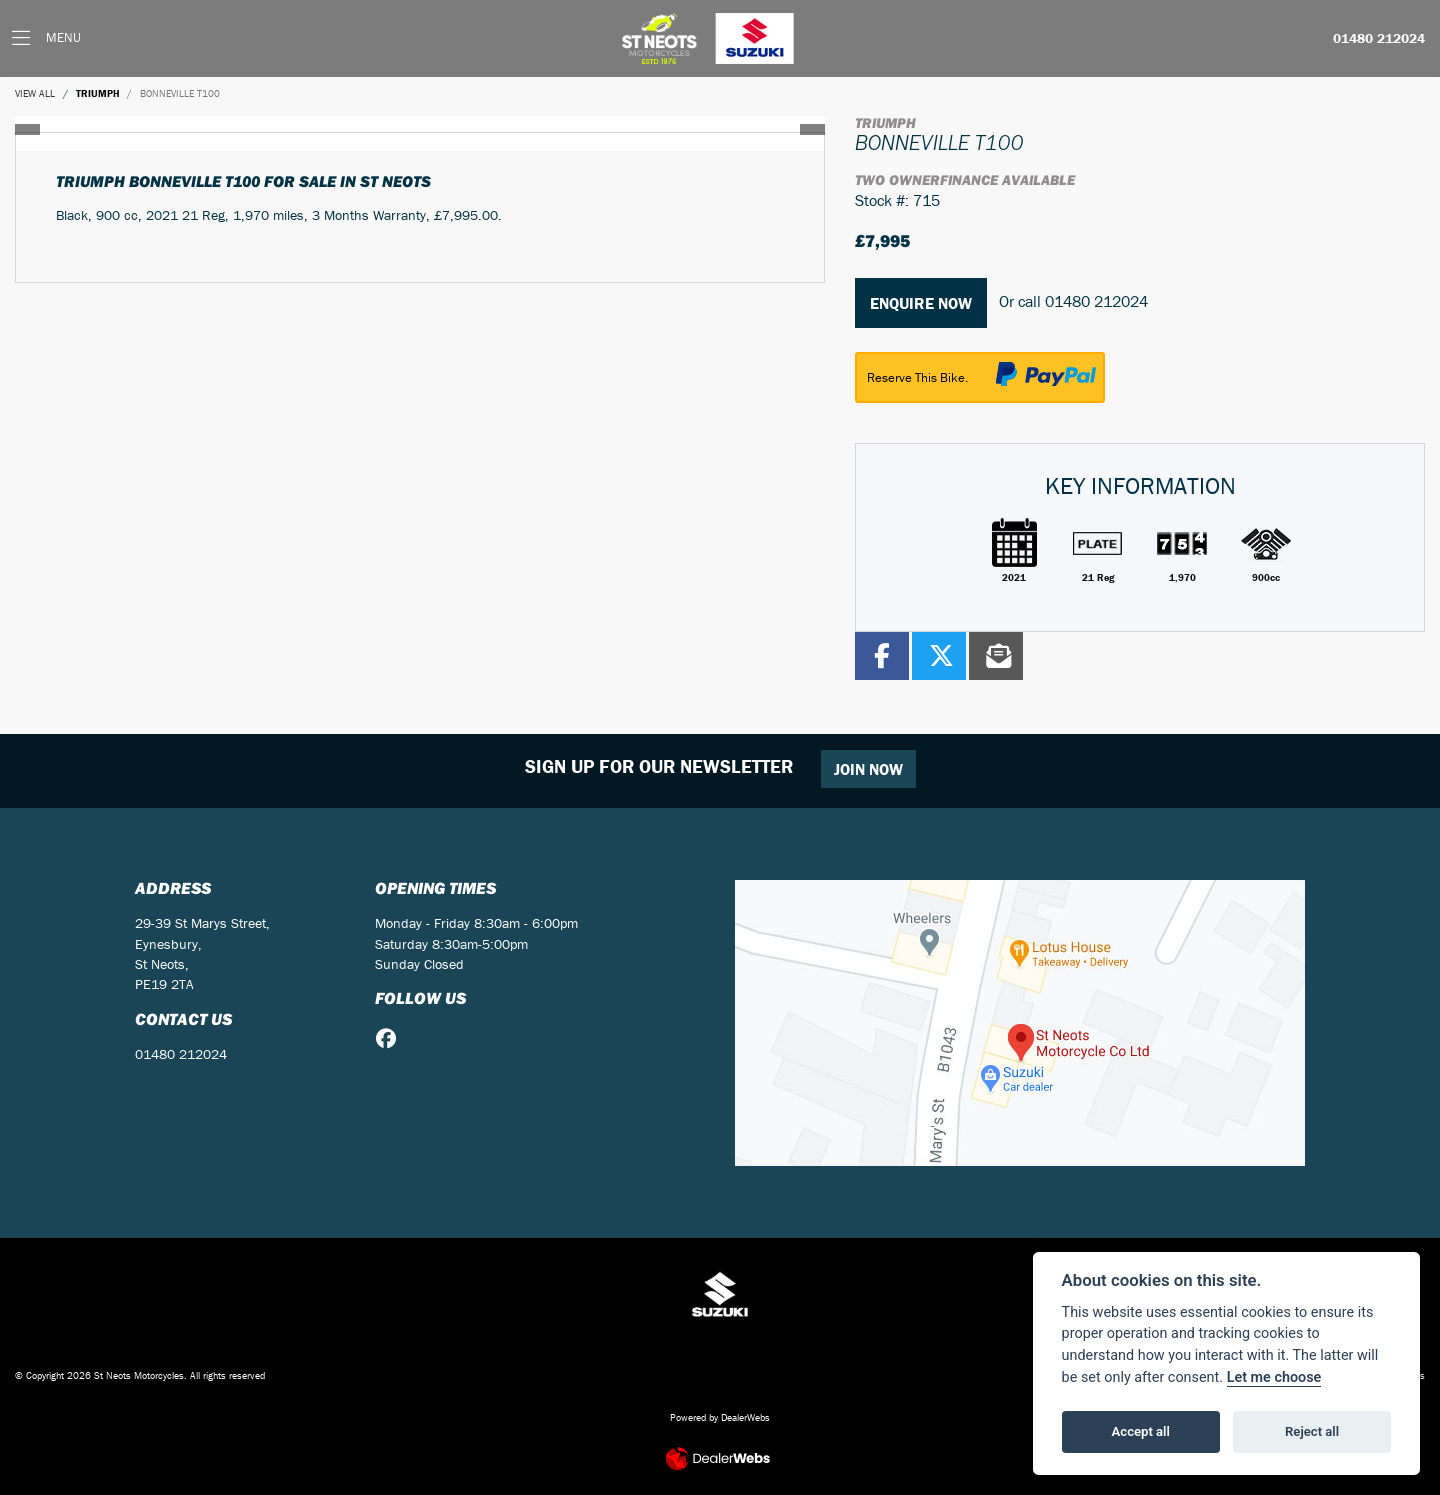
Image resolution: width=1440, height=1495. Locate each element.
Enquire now (921, 303)
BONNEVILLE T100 (180, 93)
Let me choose (1274, 1377)
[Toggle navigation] (46, 38)
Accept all (1141, 1431)
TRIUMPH (97, 93)
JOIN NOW (868, 769)
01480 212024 (1379, 39)
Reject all (1312, 1431)
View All (35, 93)
